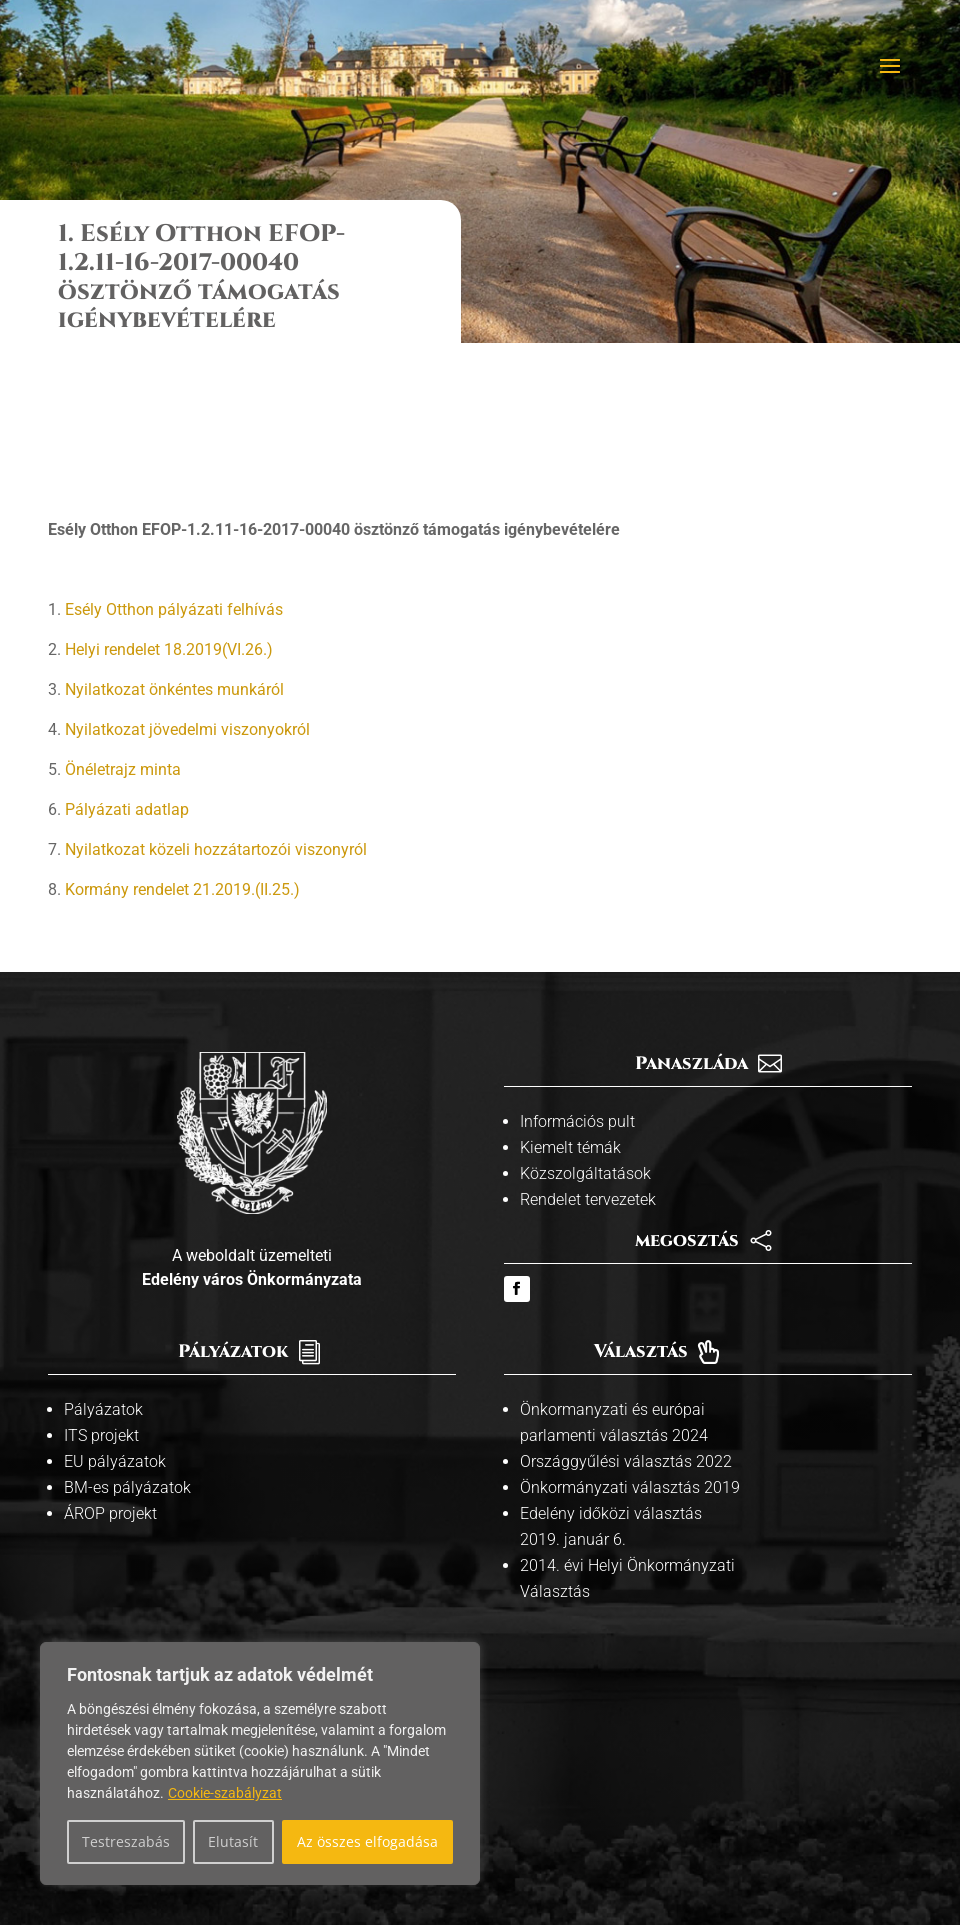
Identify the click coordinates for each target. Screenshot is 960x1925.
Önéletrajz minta (123, 644)
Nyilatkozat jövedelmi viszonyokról (187, 604)
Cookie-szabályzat (225, 1793)
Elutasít (233, 1841)
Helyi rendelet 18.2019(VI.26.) (169, 524)
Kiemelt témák (570, 1022)
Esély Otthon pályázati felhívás (174, 484)
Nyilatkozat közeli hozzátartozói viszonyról (216, 724)
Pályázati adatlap (127, 684)
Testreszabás (126, 1841)
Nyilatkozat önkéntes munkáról (174, 564)
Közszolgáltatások (585, 1048)
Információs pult (577, 996)
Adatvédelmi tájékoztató (585, 1842)
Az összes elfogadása (367, 1841)
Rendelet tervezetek (588, 1074)
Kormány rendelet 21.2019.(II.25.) (182, 764)
